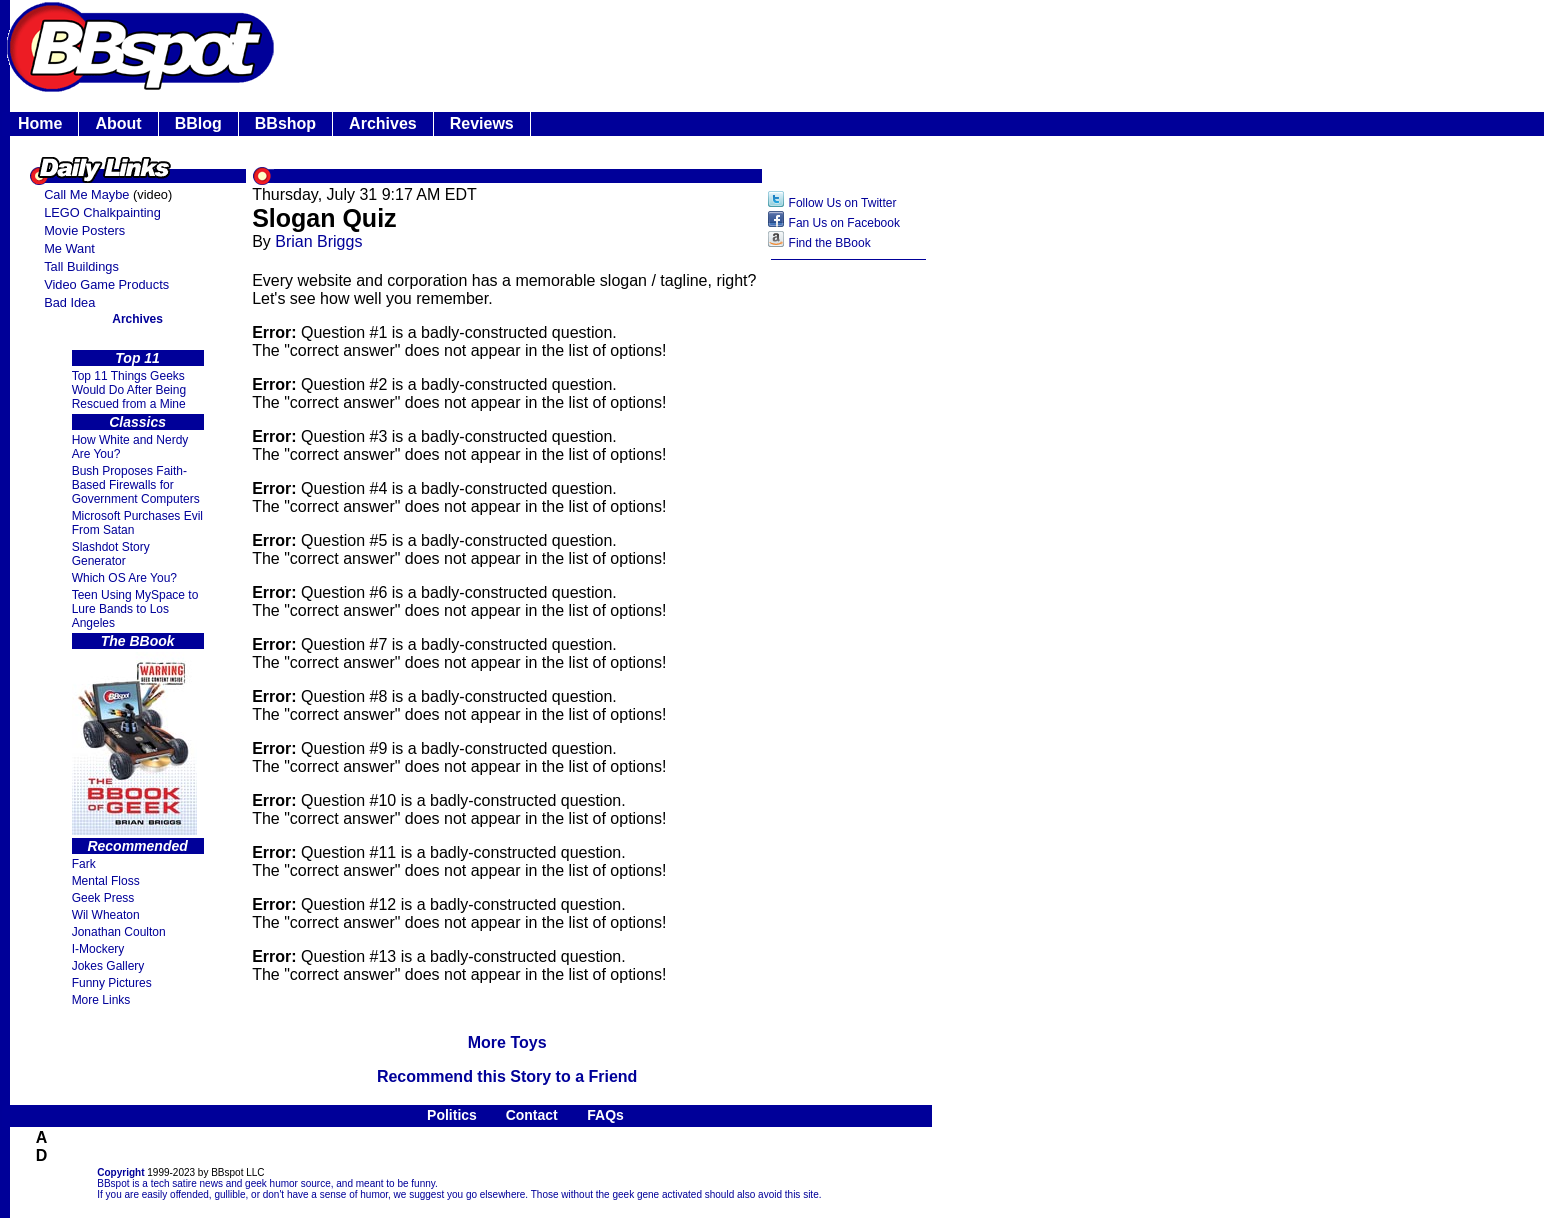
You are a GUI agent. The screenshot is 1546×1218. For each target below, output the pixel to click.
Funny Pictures (112, 983)
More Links (101, 1000)
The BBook (138, 641)
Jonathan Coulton (119, 932)
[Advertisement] (849, 586)
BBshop (285, 123)
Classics (137, 422)
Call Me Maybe (86, 194)
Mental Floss (106, 881)
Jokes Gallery (108, 966)
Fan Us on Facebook (844, 223)
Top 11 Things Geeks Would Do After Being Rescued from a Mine (129, 390)
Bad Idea (69, 302)
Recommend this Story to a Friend (507, 1076)
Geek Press (103, 898)
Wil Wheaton (106, 915)
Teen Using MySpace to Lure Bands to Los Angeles (135, 609)
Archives (383, 123)
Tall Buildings (81, 266)
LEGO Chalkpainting (102, 212)
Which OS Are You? (124, 578)
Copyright (120, 1172)
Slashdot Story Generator (111, 554)
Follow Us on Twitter (843, 203)
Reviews (482, 123)
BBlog (198, 123)
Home (40, 123)
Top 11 (137, 358)
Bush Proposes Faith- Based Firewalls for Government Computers (136, 485)
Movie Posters (84, 230)
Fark (84, 864)
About (118, 123)
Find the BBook (830, 243)
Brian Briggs (318, 241)
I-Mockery (98, 949)
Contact (532, 1115)
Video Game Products (106, 284)
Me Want (69, 248)
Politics (452, 1115)
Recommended (137, 846)
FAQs (605, 1115)
